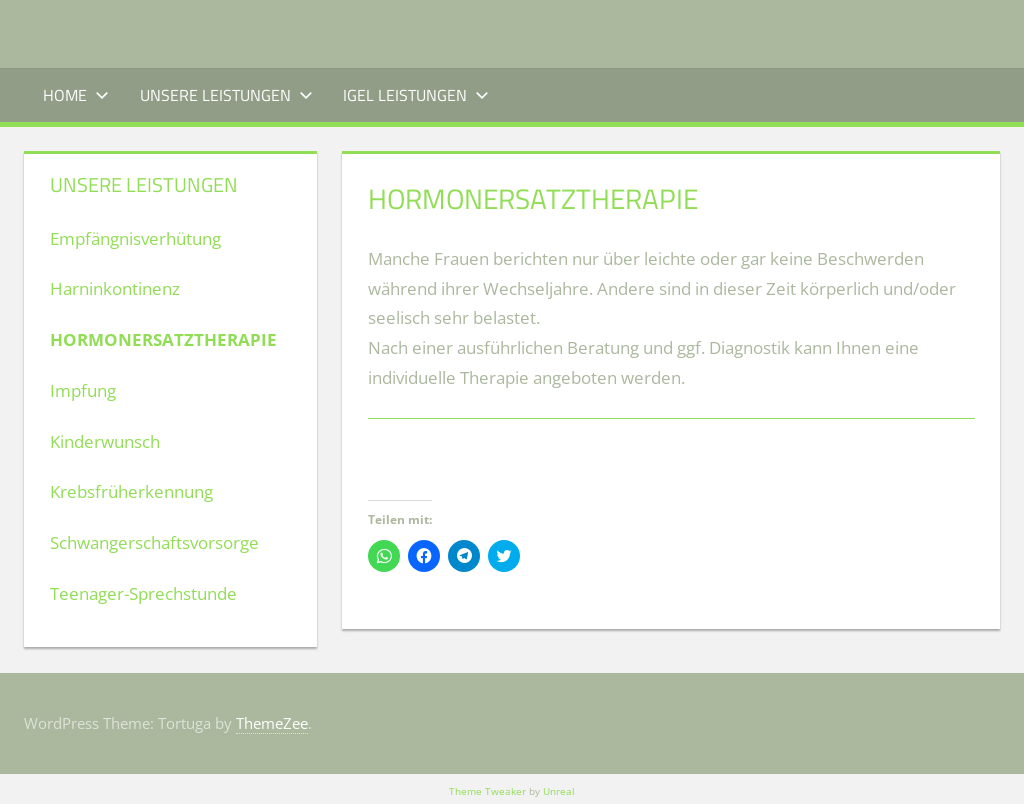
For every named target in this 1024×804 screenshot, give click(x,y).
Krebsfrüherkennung (131, 491)
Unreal (559, 791)
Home (76, 95)
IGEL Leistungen (416, 95)
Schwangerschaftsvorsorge (154, 542)
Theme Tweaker (487, 791)
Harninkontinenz (115, 288)
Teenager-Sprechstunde (143, 593)
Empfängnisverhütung (135, 238)
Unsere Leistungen (226, 95)
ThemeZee (272, 723)
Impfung (83, 390)
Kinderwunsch (105, 441)
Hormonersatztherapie (163, 339)
